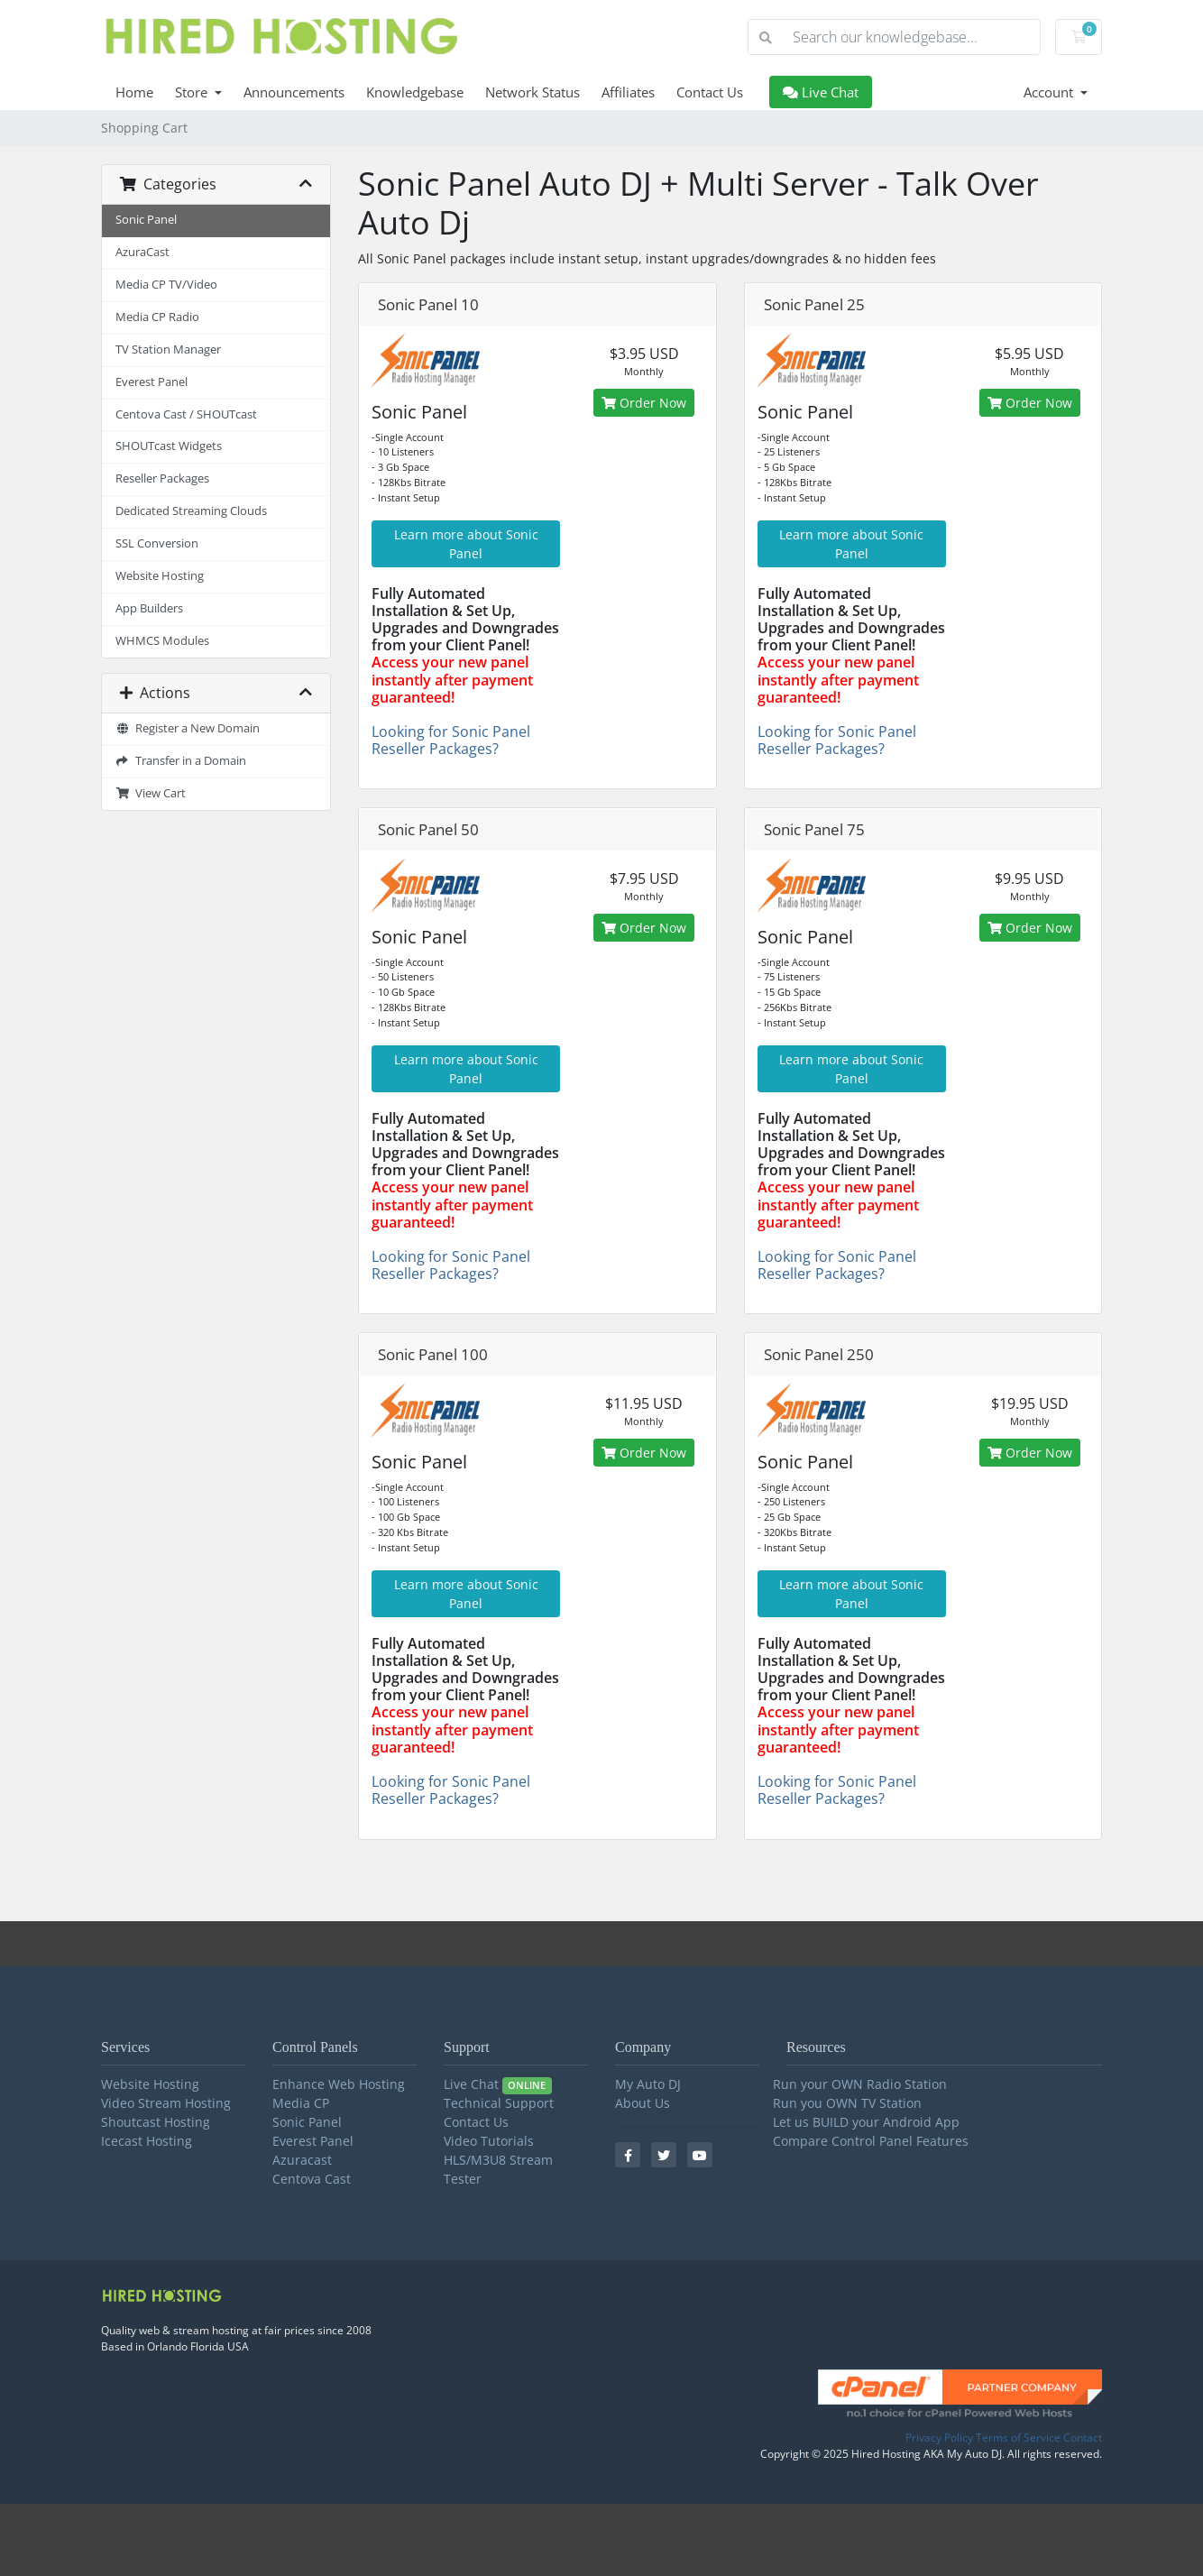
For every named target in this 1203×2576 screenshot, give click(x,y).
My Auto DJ (648, 2084)
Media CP (300, 2102)
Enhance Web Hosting (338, 2084)
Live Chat (821, 92)
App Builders (149, 608)
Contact (1082, 2437)
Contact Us (709, 92)
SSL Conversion (156, 543)
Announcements (293, 92)
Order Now (644, 402)
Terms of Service (1018, 2437)
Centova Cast (311, 2178)
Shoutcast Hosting (155, 2121)
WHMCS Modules (162, 641)
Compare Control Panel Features (871, 2140)
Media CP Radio (157, 317)
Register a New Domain (187, 728)
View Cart (150, 793)
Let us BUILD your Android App (866, 2121)
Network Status (532, 92)
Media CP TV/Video (166, 284)
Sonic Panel (146, 219)
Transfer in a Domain (180, 760)
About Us (642, 2102)
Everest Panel (151, 382)
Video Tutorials (489, 2140)
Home (134, 92)
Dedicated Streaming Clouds (191, 511)
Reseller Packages (162, 478)
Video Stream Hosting (166, 2102)
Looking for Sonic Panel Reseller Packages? (451, 740)
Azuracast (302, 2159)
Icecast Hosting (146, 2140)
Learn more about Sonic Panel (466, 544)
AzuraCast (142, 252)
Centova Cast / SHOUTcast (186, 414)
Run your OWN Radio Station (860, 2084)
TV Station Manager (168, 349)
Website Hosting (159, 576)
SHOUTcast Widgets (168, 446)
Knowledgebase (415, 92)
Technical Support (499, 2102)
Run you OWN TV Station (847, 2102)
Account (1050, 92)
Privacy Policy (939, 2437)
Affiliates (628, 92)
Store (193, 92)
